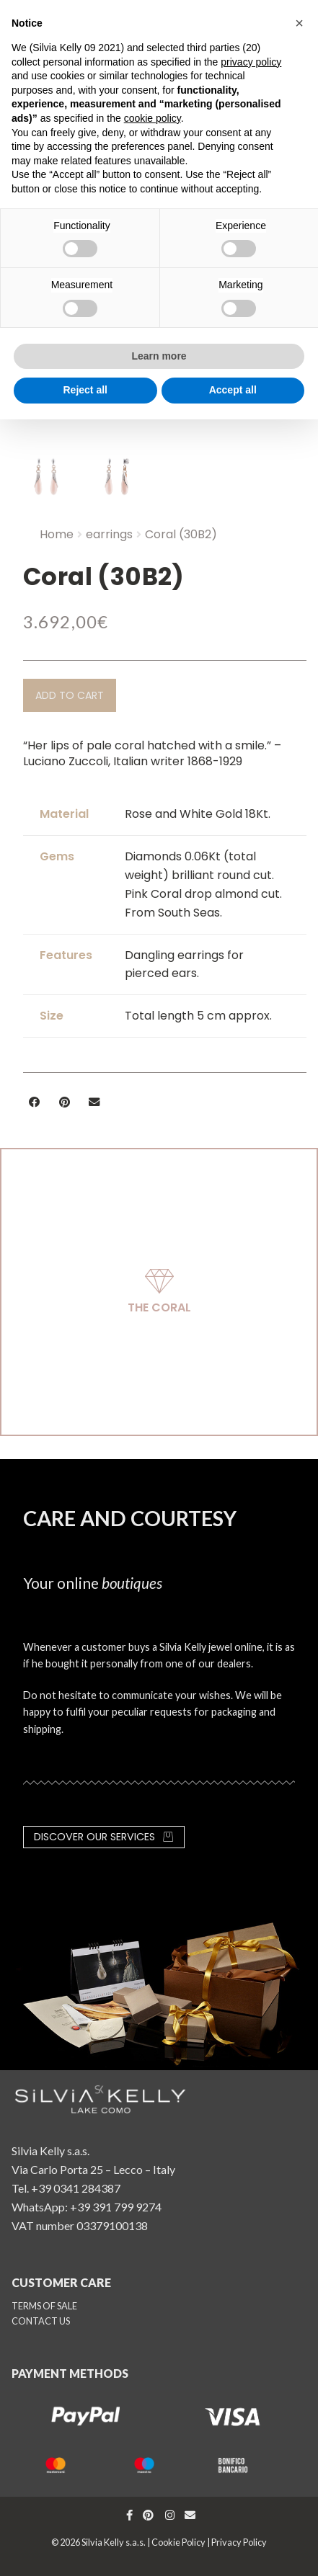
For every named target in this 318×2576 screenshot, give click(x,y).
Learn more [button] (158, 356)
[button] (69, 695)
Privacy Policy (239, 2542)
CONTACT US (41, 2321)
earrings (109, 534)
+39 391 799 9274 (116, 2207)
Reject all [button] (85, 390)
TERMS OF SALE (44, 2306)
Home (57, 534)
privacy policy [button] (251, 62)
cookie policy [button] (152, 118)
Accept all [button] (233, 390)
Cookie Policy (178, 2542)
